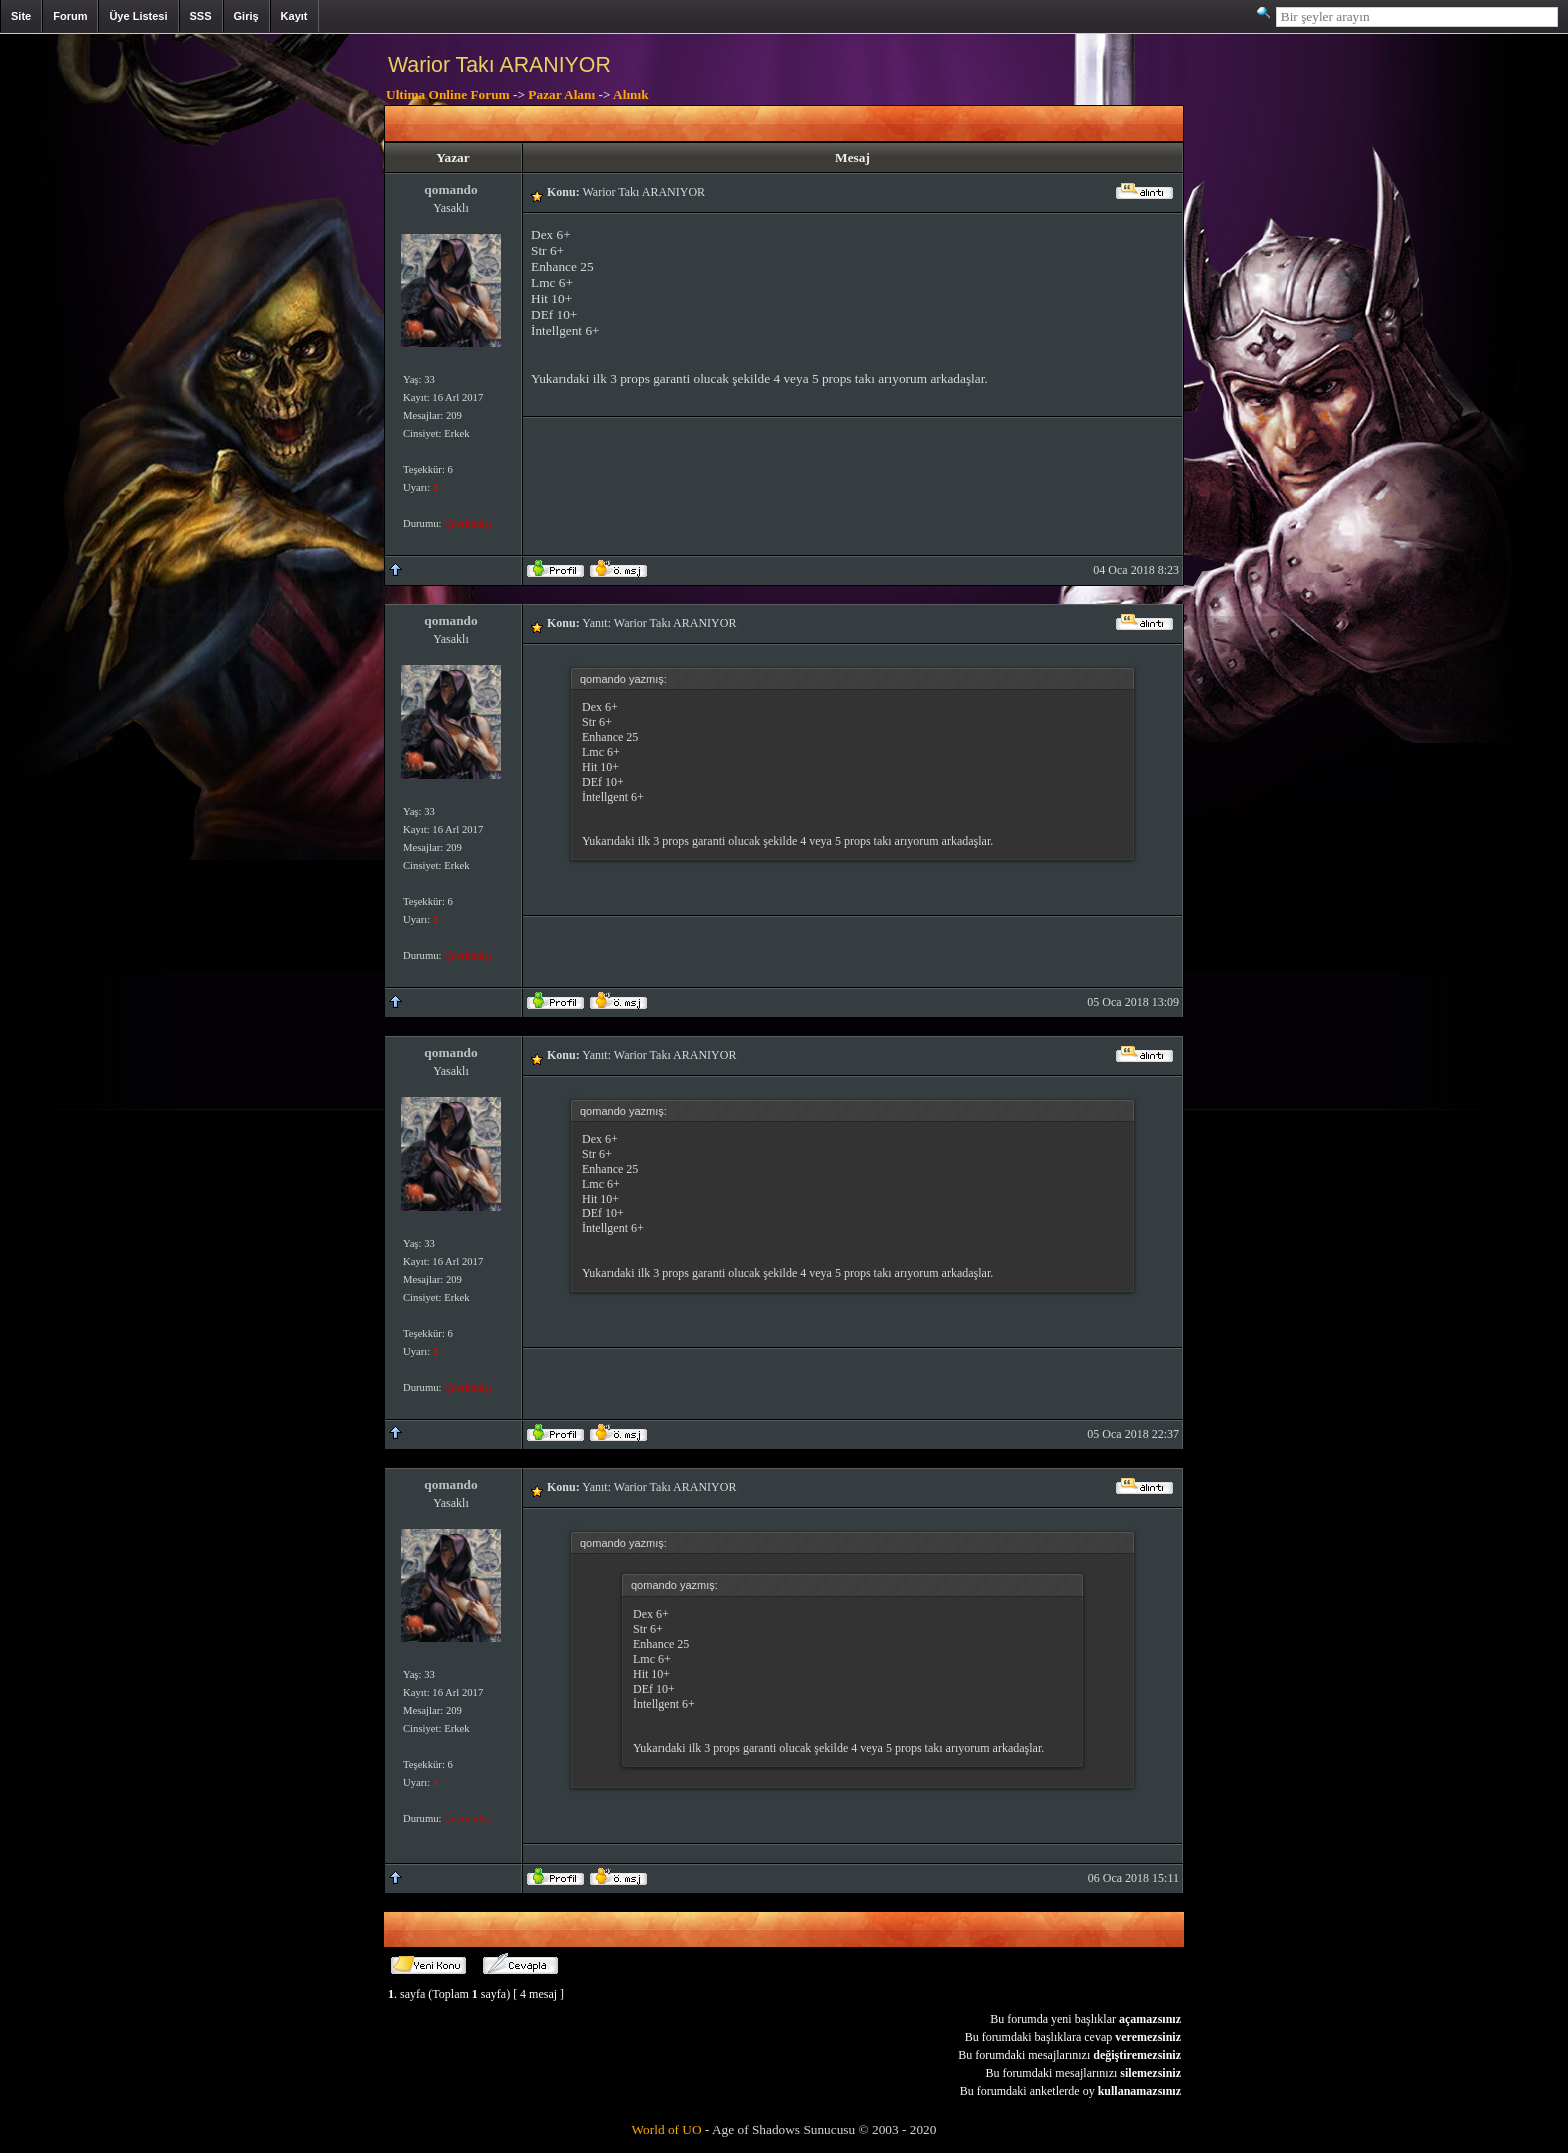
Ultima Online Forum (448, 94)
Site (21, 16)
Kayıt (294, 16)
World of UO (667, 2129)
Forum (70, 16)
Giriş (246, 16)
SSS (201, 16)
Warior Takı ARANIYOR (499, 65)
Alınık (631, 94)
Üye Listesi (138, 16)
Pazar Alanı (561, 94)
